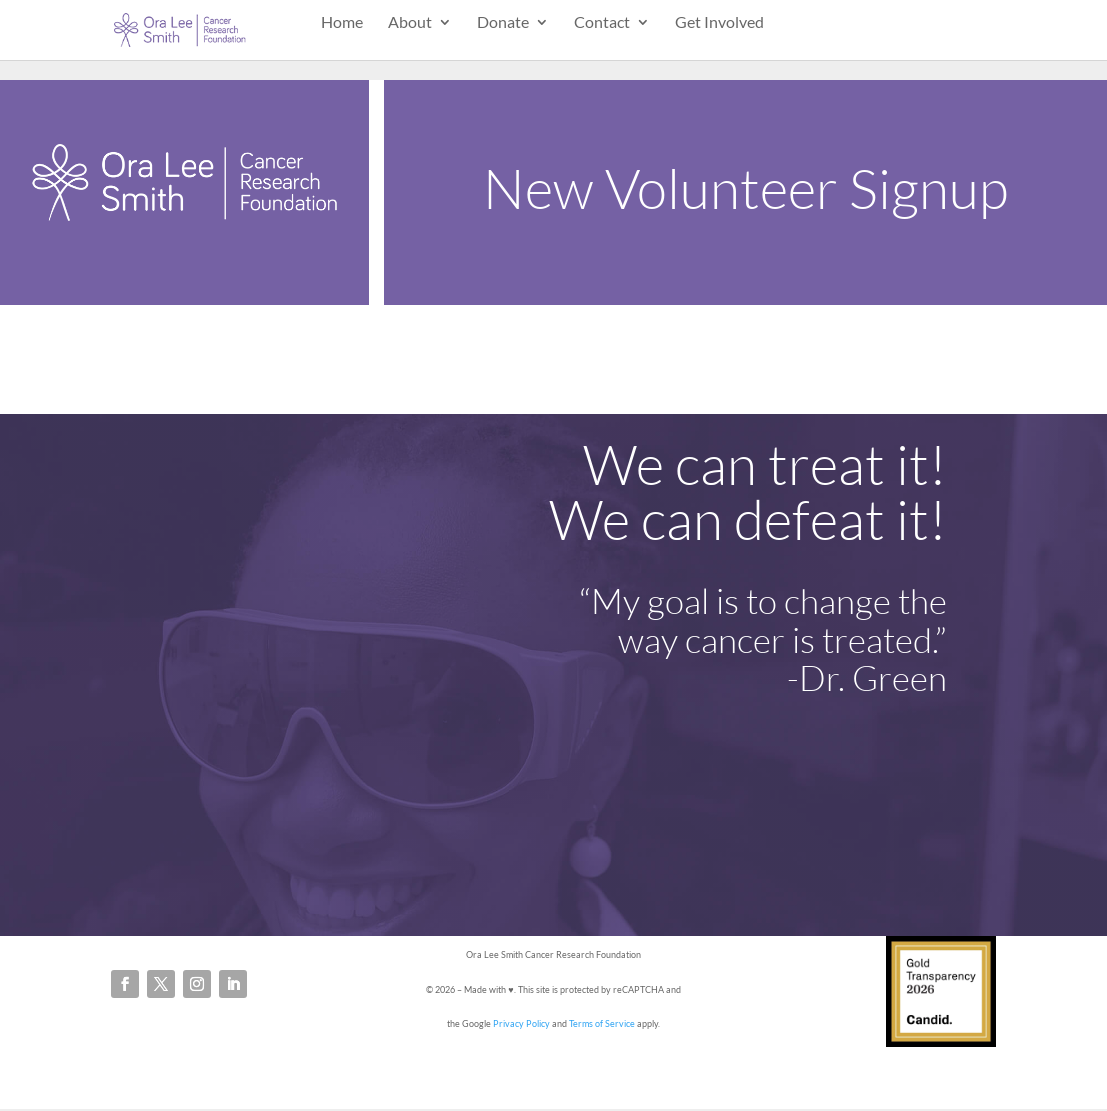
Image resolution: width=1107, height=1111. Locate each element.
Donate (503, 23)
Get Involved (719, 23)
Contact (602, 23)
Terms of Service (602, 1023)
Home (342, 23)
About (410, 23)
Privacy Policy (521, 1023)
